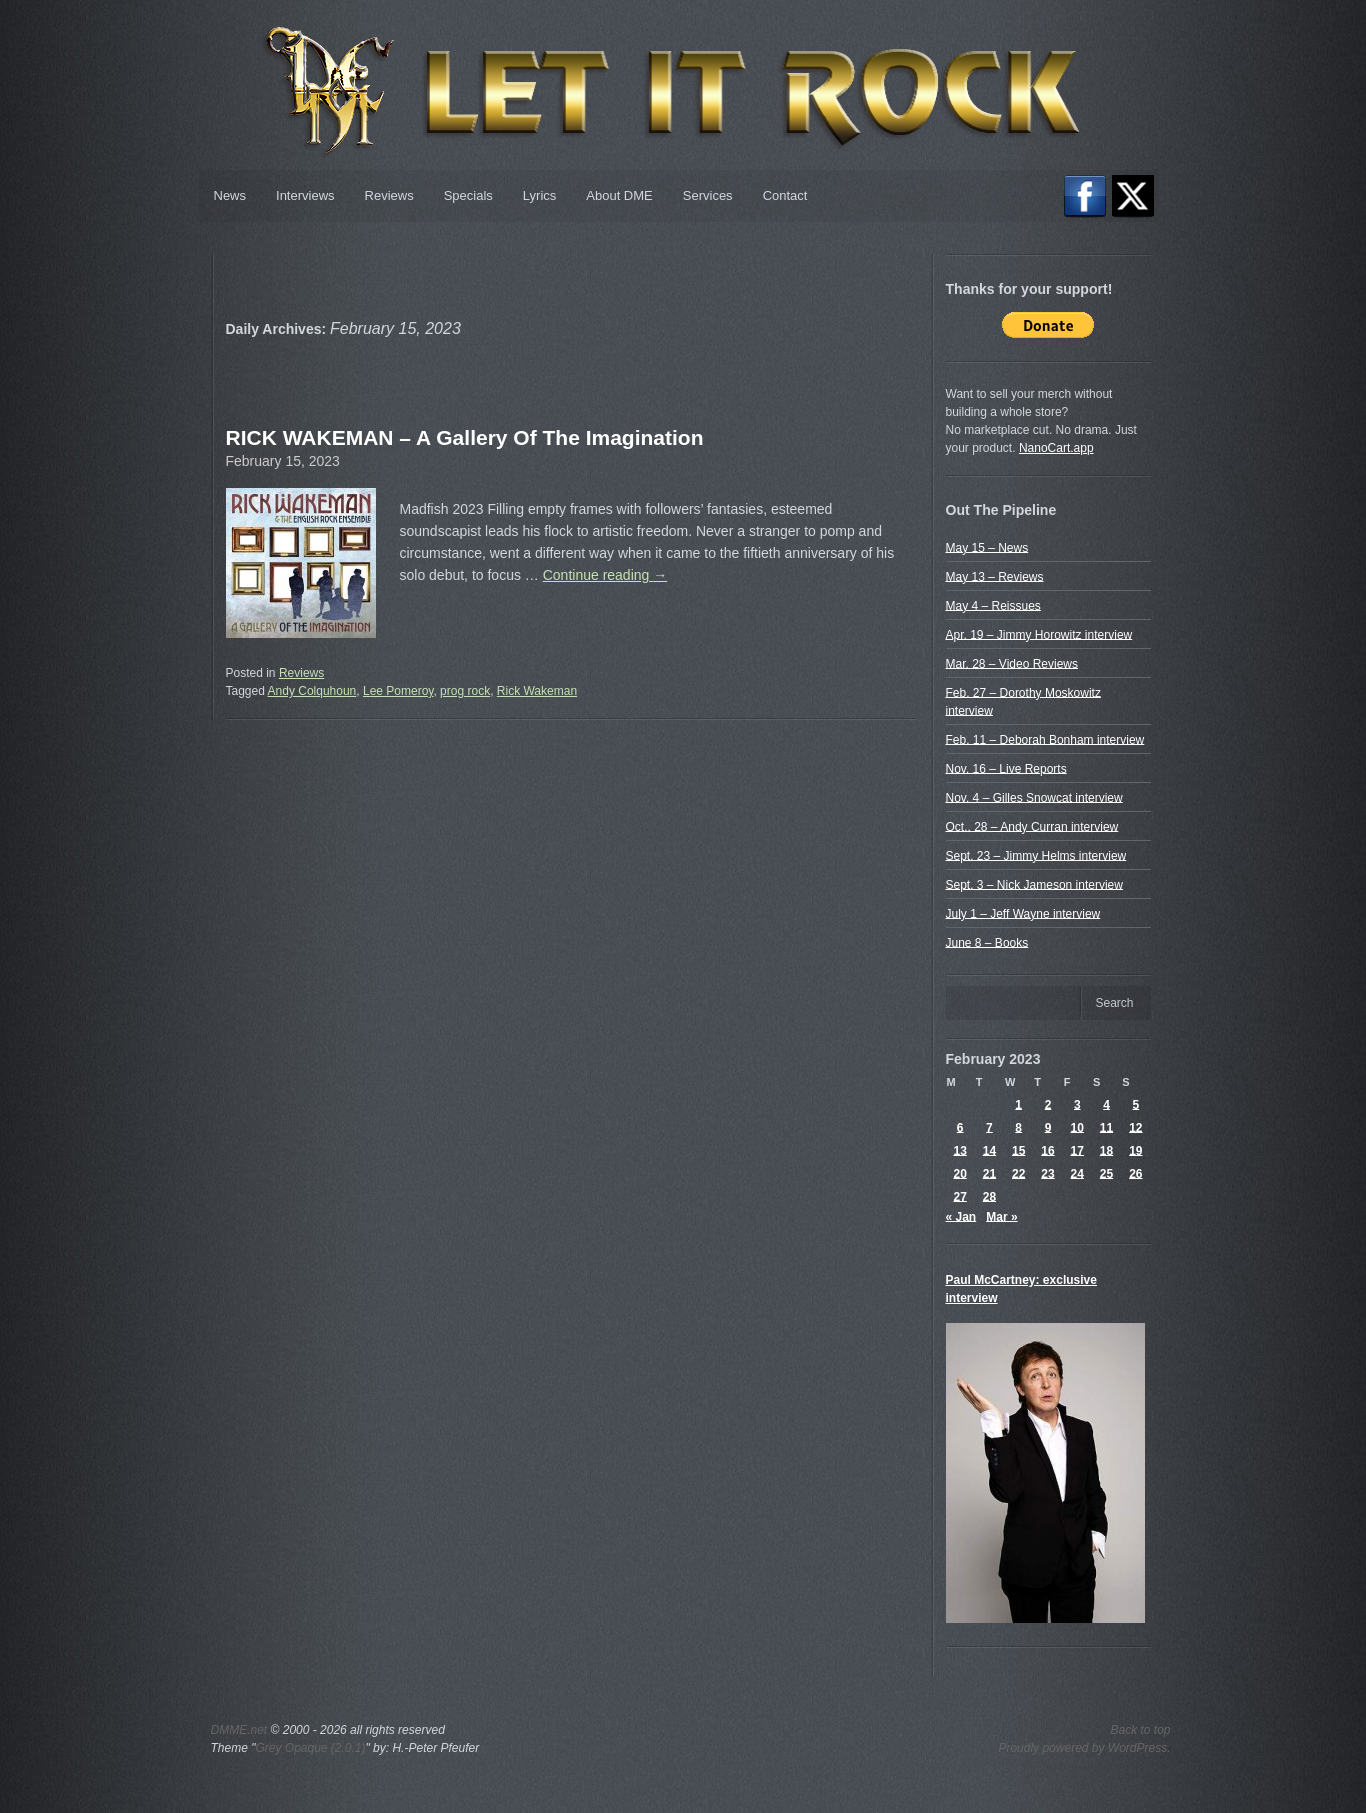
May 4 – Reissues (993, 605)
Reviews (389, 195)
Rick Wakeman (537, 691)
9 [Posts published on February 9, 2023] (1048, 1127)
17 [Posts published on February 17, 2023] (1077, 1150)
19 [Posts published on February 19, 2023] (1135, 1150)
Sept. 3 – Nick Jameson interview (1034, 884)
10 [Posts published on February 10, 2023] (1077, 1127)
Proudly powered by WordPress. (1084, 1748)
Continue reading (605, 575)
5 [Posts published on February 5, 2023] (1136, 1104)
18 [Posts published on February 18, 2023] (1106, 1150)
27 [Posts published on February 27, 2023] (959, 1196)
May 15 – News (987, 547)
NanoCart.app (1056, 448)
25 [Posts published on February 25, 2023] (1106, 1173)
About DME (619, 195)
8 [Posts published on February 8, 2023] (1018, 1127)
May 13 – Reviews (995, 576)
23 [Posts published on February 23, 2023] (1047, 1173)
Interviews (305, 195)
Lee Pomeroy (398, 691)
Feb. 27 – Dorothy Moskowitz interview (1023, 701)
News (230, 195)
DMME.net (239, 1730)
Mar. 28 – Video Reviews (1012, 663)
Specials (468, 195)
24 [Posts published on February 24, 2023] (1077, 1173)
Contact (785, 195)
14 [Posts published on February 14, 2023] (989, 1150)
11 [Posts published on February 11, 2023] (1106, 1127)
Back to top (1140, 1730)
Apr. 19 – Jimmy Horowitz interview (1039, 634)
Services (708, 195)
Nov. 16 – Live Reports (1006, 768)
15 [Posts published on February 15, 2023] (1018, 1150)
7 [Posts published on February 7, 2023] (989, 1127)
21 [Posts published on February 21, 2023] (989, 1173)
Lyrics (539, 195)
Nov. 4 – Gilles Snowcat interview (1034, 797)
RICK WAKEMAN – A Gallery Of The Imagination (465, 437)
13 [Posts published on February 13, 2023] (959, 1150)
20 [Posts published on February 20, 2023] (959, 1173)
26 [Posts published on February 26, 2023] (1135, 1173)
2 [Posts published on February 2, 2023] (1048, 1104)
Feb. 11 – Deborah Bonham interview (1045, 739)
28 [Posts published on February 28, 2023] (989, 1196)
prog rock (465, 691)
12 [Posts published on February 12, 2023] (1135, 1127)
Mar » (1001, 1216)
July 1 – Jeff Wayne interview (1023, 913)
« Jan (961, 1216)
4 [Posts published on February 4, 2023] (1106, 1104)
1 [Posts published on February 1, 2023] (1018, 1104)
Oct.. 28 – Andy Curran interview (1032, 826)
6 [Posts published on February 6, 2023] (960, 1127)
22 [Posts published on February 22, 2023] (1018, 1173)
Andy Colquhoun (312, 691)
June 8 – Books (987, 942)
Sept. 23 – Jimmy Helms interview (1036, 855)
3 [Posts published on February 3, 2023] (1077, 1104)
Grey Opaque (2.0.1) (310, 1748)
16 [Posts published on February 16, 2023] (1047, 1150)
